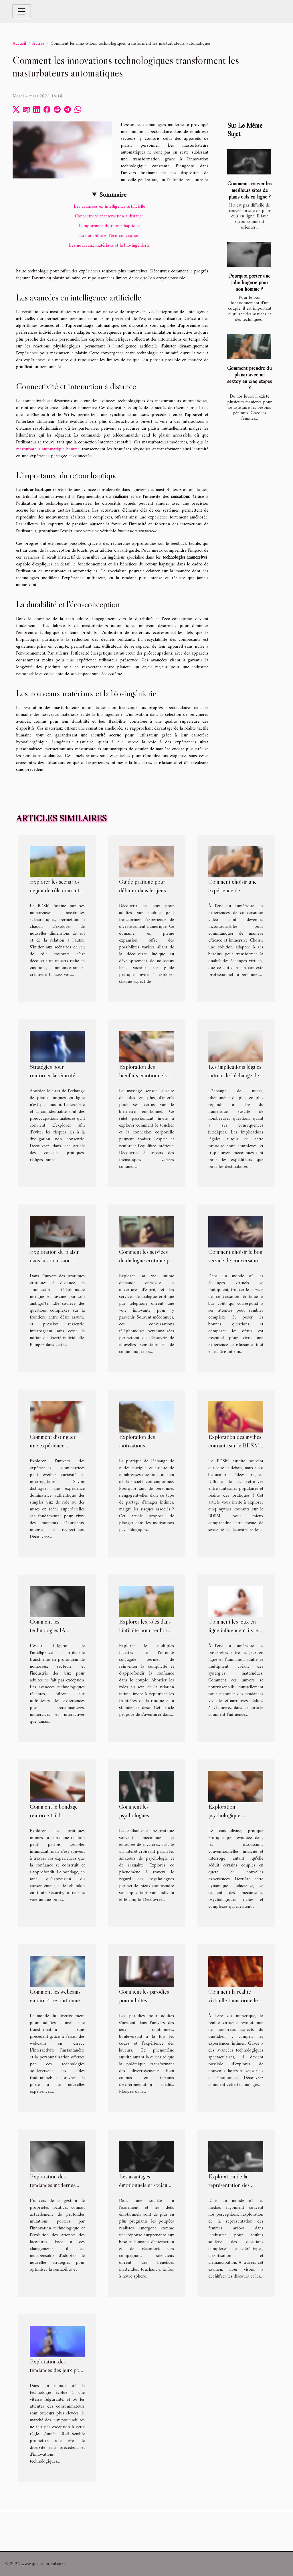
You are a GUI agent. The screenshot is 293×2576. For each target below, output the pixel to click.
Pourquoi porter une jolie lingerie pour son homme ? (249, 282)
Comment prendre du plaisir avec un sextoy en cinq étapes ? (249, 377)
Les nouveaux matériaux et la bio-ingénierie (109, 245)
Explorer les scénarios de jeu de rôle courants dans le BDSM (55, 890)
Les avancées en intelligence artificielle (109, 207)
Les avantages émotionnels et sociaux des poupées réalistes (144, 2185)
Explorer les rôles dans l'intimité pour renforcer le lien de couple (146, 1630)
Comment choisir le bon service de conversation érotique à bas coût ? (235, 1260)
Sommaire (112, 195)
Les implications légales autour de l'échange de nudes (234, 1075)
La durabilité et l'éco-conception (109, 236)
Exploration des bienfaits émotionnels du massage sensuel (146, 1075)
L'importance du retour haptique (109, 226)
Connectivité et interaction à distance (109, 216)
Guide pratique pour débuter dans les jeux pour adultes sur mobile (145, 890)
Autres (38, 44)
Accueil (19, 44)
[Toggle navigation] (22, 11)
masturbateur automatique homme (48, 449)
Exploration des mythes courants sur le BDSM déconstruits (234, 1445)
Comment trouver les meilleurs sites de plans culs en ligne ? (249, 190)
